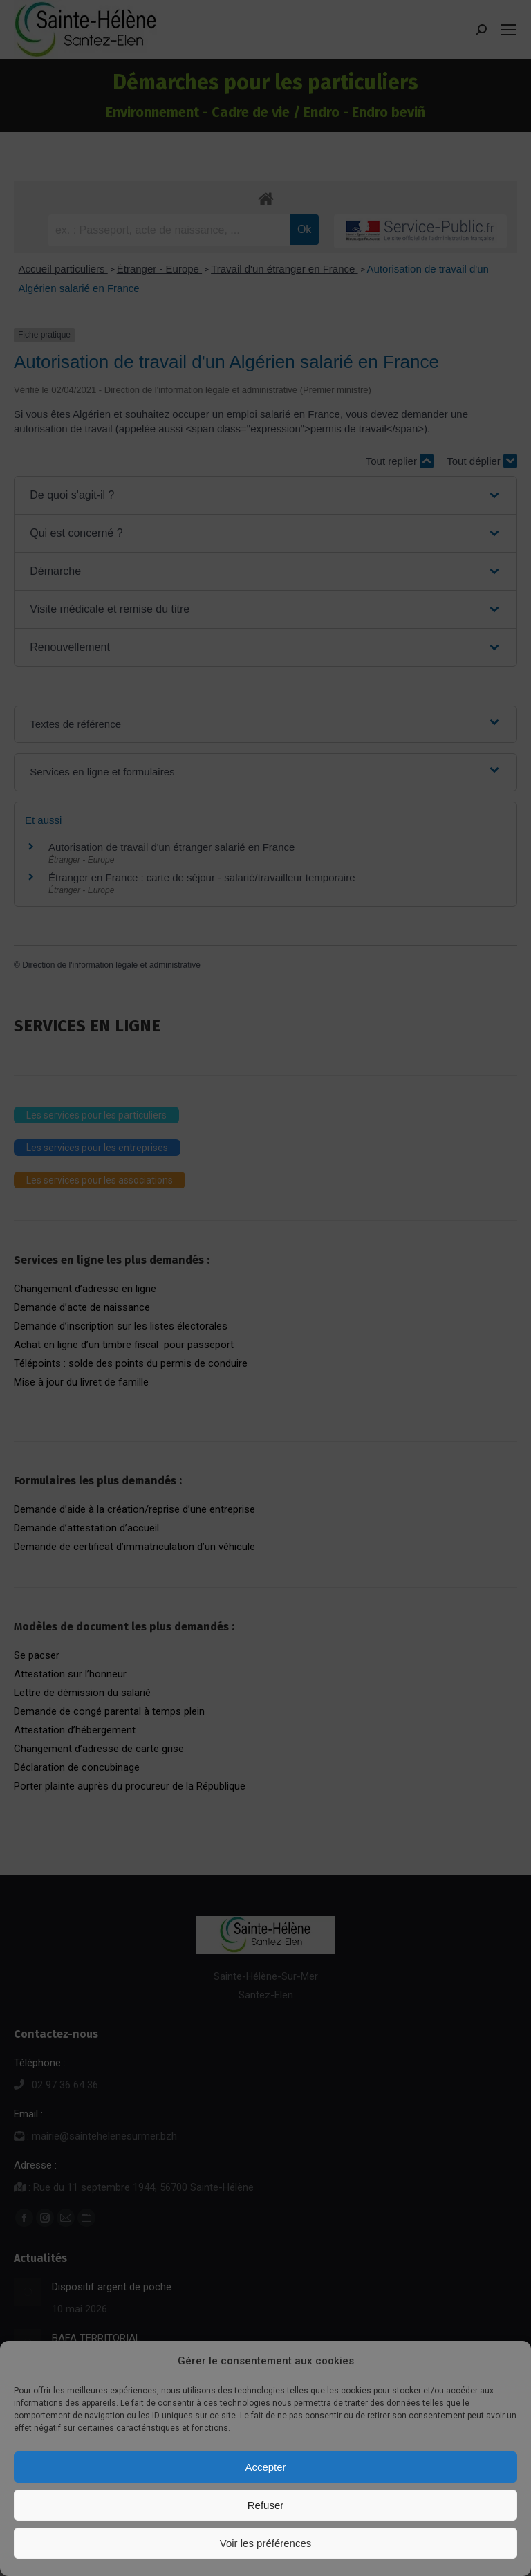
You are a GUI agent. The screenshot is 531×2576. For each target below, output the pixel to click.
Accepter (265, 2467)
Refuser (266, 2505)
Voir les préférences (266, 2543)
